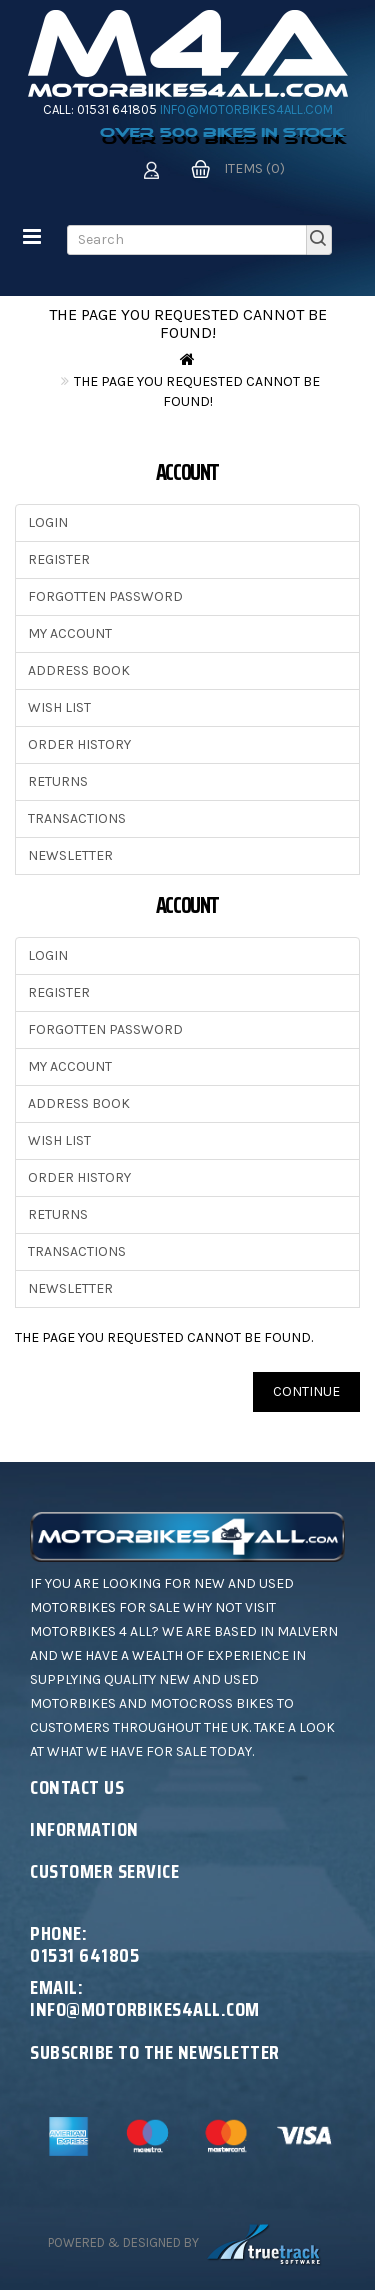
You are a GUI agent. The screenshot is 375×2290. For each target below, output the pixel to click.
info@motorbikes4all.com (246, 109)
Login (48, 522)
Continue (306, 1391)
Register (59, 559)
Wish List (59, 707)
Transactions (77, 818)
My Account (70, 633)
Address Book (79, 670)
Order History (79, 744)
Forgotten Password (105, 596)
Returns (58, 781)
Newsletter (70, 855)
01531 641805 (117, 109)
